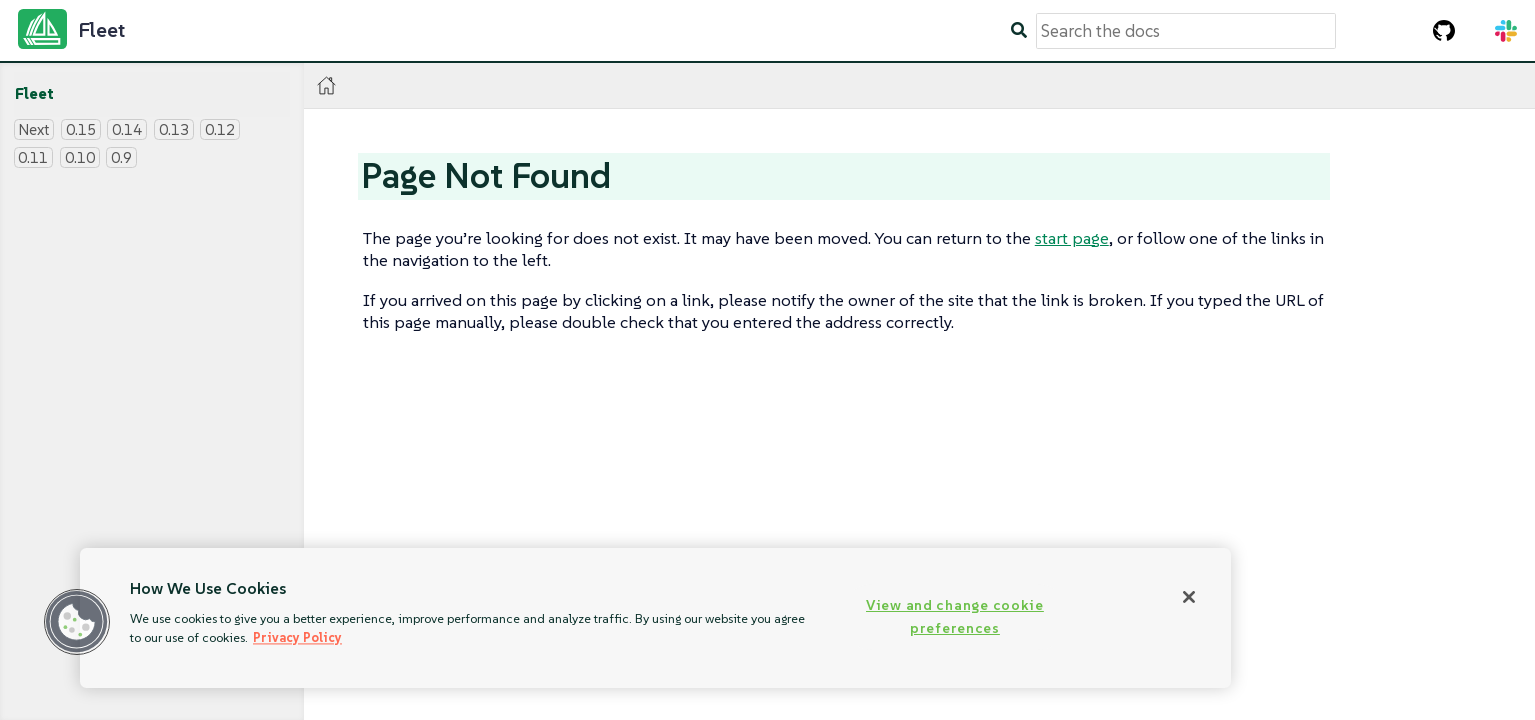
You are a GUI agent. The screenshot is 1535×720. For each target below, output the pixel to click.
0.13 (174, 129)
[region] (655, 618)
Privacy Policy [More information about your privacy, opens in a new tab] (297, 637)
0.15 (81, 129)
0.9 (121, 157)
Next (33, 129)
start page (1072, 238)
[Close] (1189, 597)
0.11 (33, 157)
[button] (77, 622)
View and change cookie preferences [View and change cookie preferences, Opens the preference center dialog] (955, 616)
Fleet (34, 93)
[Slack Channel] (1506, 31)
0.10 (80, 157)
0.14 (127, 129)
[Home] (326, 85)
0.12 (220, 129)
